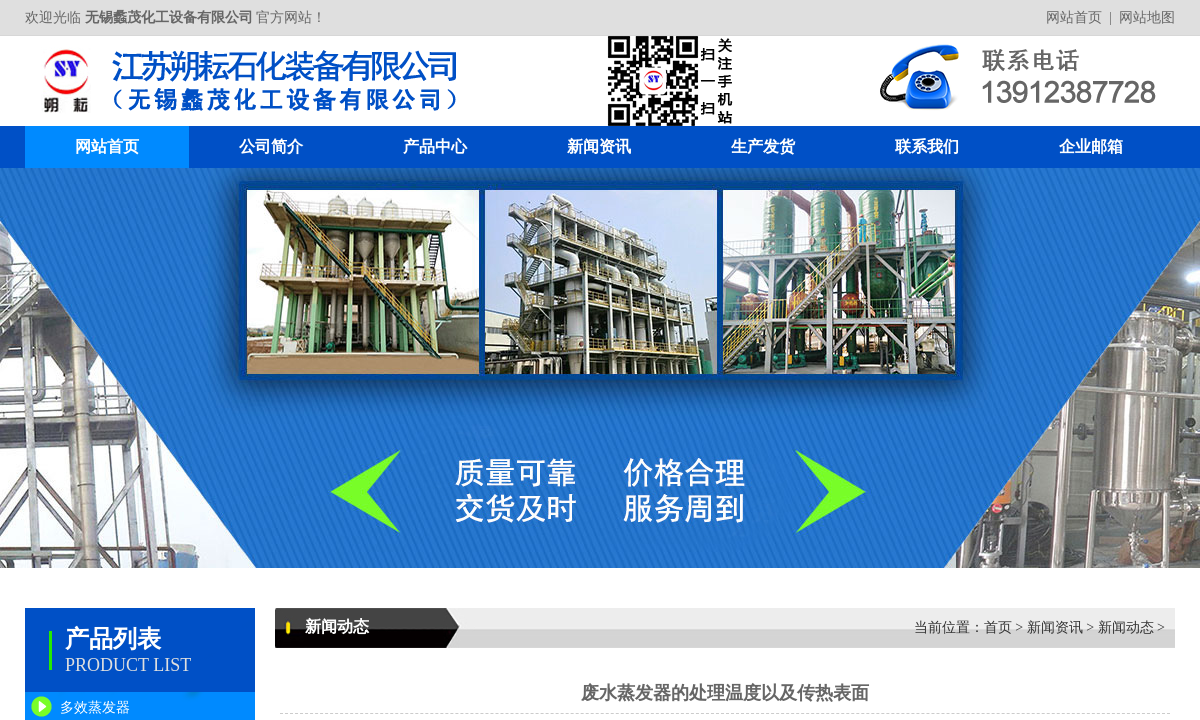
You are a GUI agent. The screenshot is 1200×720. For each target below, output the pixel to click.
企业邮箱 (1091, 146)
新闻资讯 (599, 146)
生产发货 (763, 146)
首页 (998, 627)
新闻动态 (1126, 627)
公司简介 (271, 146)
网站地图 (1147, 17)
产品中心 (435, 146)
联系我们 (927, 146)
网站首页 (1074, 17)
